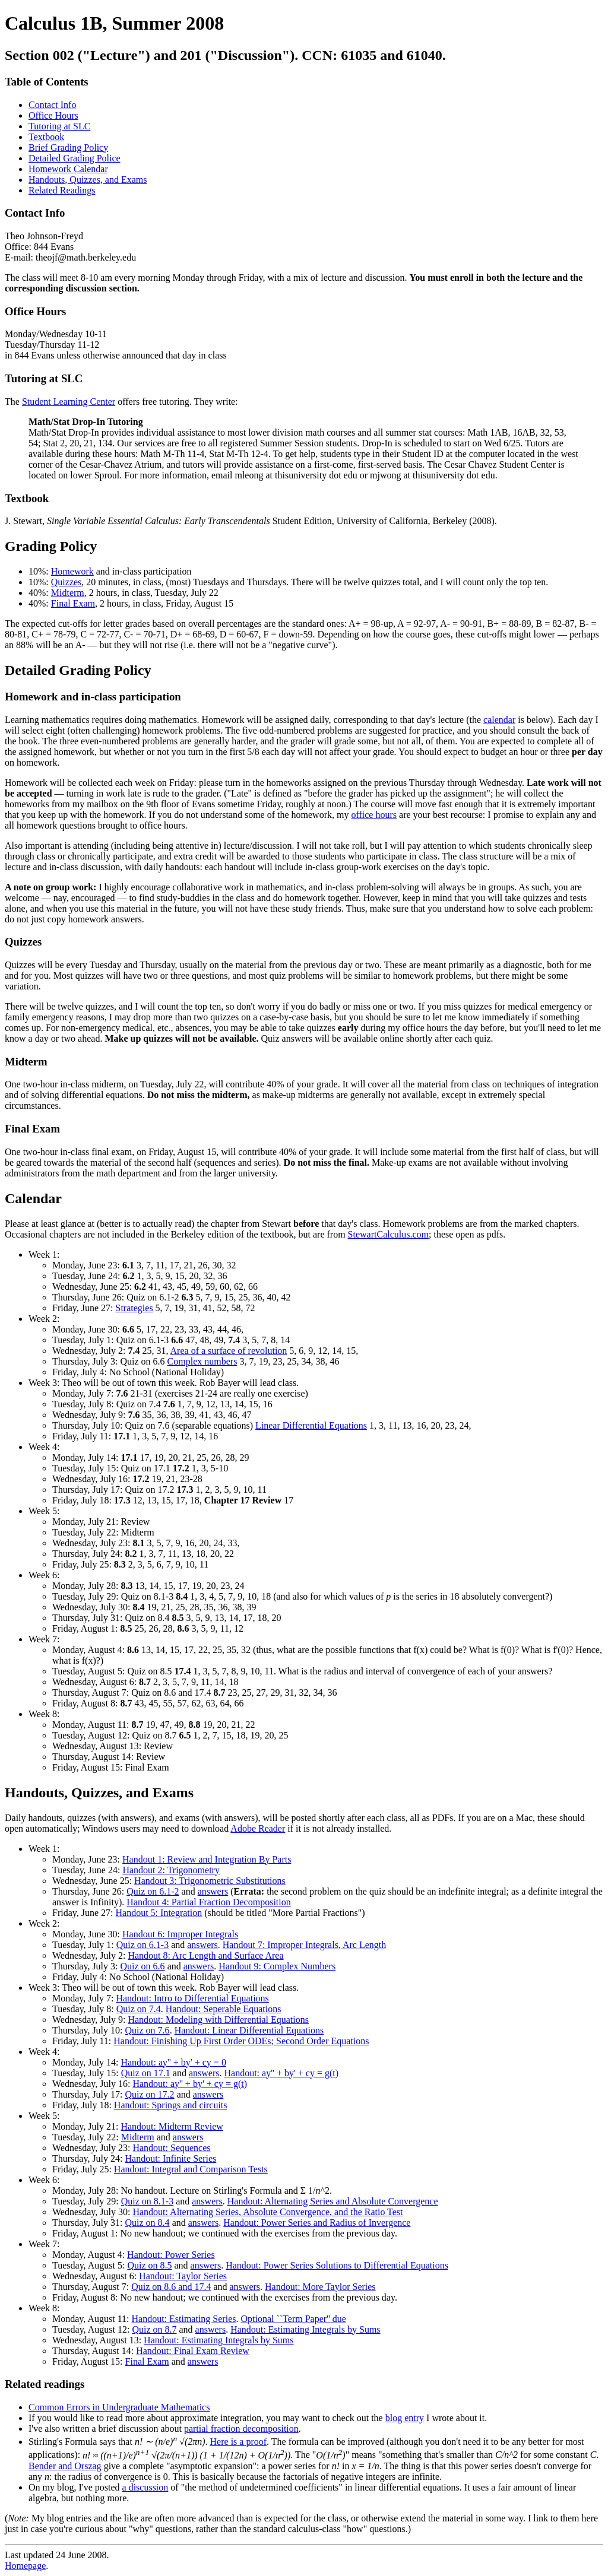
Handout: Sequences (171, 2148)
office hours (374, 815)
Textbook (46, 137)
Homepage (25, 2566)
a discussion (145, 2487)
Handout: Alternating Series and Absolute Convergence (332, 2201)
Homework (72, 571)
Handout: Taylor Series (183, 2276)
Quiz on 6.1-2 (152, 1891)
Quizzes (66, 582)
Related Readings (61, 190)
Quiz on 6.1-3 (142, 1945)
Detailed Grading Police (74, 158)
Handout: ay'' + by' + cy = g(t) (281, 2073)
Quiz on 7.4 (138, 2009)
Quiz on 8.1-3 (147, 2201)
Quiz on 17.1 (145, 2073)
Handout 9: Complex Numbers (276, 1966)
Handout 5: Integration (159, 1913)
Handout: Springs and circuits (170, 2105)
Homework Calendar (68, 169)
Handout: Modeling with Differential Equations (218, 2020)
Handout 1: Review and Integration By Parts (206, 1859)
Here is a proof (238, 2442)
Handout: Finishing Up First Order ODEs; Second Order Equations (241, 2041)
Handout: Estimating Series (183, 2319)
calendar (499, 720)
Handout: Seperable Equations (223, 2009)
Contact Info (52, 105)
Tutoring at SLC (59, 126)
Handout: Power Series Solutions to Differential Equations (337, 2265)
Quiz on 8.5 (149, 2265)
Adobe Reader (257, 1828)
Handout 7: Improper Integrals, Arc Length (304, 1945)
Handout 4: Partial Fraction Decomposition (208, 1902)
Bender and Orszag (65, 2466)
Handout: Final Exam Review (192, 2351)
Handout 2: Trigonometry (171, 1870)
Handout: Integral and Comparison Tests (191, 2169)
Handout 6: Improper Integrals (180, 1934)
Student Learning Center (68, 401)
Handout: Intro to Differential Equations (192, 1998)
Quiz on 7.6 (147, 2030)
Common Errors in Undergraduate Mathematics (119, 2407)
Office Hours (53, 115)
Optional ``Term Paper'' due (293, 2319)
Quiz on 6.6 (143, 1966)
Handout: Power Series (171, 2255)
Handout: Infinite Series (171, 2158)
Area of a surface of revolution (228, 1351)
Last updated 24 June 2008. (304, 2536)
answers (213, 1891)
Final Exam (73, 603)
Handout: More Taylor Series (320, 2287)
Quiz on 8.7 (154, 2329)
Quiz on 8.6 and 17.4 (171, 2287)
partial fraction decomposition (241, 2428)
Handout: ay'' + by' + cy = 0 (173, 2062)
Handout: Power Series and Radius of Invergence (316, 2222)
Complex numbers (202, 1361)
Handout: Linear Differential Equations (249, 2030)
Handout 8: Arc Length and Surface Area (205, 1955)
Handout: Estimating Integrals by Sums (305, 2329)
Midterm (67, 593)
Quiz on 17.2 (150, 2094)
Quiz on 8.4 (147, 2222)
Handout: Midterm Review (172, 2126)
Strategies (134, 1308)
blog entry (404, 2418)
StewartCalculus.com (388, 1234)
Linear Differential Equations (311, 1425)
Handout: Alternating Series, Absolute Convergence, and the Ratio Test (267, 2212)
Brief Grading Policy (68, 147)
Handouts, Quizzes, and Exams (87, 180)
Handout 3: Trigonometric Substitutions (210, 1881)
